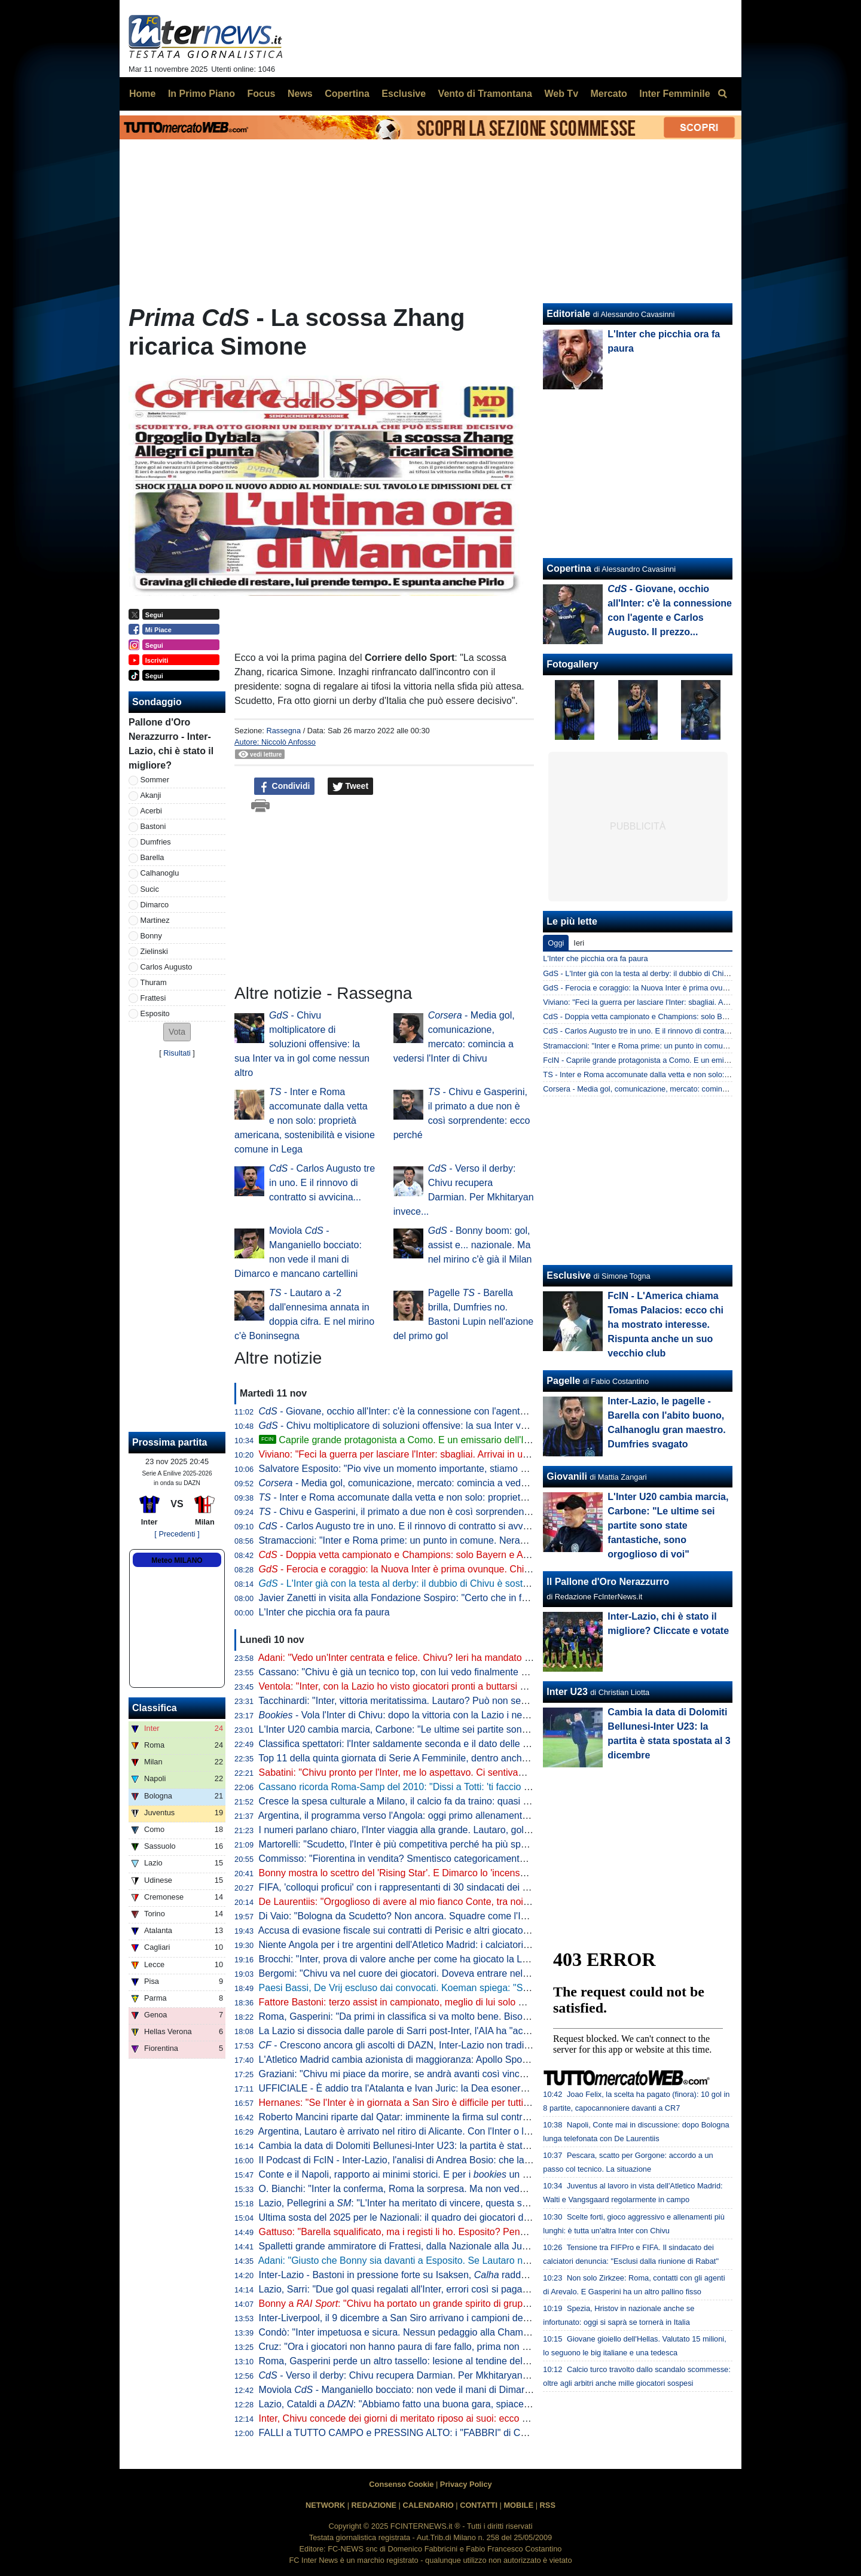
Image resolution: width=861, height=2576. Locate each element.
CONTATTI (478, 2505)
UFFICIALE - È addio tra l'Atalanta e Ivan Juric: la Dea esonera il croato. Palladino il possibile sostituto (475, 2088)
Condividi (284, 786)
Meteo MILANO (176, 1560)
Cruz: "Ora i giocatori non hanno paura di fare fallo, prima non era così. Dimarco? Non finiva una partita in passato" (502, 2347)
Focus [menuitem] (261, 94)
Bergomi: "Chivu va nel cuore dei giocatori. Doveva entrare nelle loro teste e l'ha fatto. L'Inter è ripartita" (478, 1973)
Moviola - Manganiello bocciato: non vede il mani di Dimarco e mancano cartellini (440, 2390)
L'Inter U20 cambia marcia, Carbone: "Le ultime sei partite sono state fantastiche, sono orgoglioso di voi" (480, 1729)
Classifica (154, 1708)
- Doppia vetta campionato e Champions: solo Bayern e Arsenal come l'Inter (430, 1555)
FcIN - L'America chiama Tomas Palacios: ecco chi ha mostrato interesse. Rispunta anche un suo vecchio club (665, 1324)
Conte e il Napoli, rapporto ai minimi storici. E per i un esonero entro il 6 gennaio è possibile (470, 2174)
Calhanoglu (160, 872)
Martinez (155, 920)
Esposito (155, 1013)
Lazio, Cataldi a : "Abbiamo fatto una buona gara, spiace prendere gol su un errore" (448, 2404)
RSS (547, 2505)
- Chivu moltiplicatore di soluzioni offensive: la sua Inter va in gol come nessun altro (302, 1044)
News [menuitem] (300, 94)
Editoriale (568, 314)
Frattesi (153, 997)
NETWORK (325, 2505)
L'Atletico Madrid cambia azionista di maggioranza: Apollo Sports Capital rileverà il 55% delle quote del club (486, 2059)
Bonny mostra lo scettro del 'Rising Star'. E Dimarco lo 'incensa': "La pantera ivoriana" (440, 1873)
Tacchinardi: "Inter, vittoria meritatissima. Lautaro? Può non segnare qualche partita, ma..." (449, 1701)
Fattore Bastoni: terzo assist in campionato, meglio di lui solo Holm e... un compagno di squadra (462, 2002)
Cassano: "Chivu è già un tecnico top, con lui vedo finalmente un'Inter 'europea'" (428, 1672)
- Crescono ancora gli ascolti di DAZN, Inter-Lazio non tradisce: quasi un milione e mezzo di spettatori (481, 2045)
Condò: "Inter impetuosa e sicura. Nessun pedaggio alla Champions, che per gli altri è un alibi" (458, 2332)
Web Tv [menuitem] (561, 94)
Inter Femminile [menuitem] (674, 94)
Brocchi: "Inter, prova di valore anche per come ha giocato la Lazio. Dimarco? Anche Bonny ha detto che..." (485, 1959)
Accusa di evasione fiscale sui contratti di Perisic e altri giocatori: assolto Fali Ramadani (443, 1930)
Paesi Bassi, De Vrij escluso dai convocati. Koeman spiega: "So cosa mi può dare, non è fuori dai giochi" (480, 1988)
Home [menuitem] (142, 94)
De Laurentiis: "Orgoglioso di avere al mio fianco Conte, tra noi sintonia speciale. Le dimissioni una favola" (483, 1902)
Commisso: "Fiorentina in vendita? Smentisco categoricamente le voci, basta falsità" (437, 1858)
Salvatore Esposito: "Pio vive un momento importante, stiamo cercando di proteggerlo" (442, 1469)
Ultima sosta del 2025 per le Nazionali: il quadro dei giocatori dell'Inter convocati (428, 2217)
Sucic (150, 889)
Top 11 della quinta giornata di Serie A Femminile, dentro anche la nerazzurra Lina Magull (447, 1758)
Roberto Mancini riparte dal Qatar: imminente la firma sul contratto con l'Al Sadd (428, 2117)
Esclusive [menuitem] (403, 94)
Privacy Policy (466, 2484)
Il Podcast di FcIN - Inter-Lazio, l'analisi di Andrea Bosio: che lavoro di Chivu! (421, 2160)
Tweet (350, 786)
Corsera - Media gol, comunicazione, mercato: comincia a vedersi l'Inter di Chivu (679, 1088)
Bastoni (153, 826)
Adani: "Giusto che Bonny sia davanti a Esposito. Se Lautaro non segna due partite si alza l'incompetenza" (483, 2260)
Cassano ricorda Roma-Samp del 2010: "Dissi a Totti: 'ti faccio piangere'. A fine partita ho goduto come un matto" (497, 1787)
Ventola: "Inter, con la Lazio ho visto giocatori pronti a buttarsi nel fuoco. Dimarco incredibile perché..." (474, 1686)
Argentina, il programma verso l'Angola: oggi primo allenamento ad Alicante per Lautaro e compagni (469, 1815)
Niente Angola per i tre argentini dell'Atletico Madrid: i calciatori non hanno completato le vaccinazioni (472, 1945)
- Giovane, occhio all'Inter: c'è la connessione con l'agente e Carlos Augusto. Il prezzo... (455, 1411)
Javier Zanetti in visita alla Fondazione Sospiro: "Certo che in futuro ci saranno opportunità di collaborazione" (489, 1598)
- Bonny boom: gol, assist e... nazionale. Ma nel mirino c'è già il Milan (480, 1244)
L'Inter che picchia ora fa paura (324, 1612)
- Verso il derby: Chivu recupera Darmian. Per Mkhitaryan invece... (410, 2375)
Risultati (177, 1052)
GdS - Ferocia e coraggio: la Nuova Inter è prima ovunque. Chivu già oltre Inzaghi (681, 987)
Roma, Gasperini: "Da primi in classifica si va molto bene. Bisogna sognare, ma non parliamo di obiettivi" (480, 2016)
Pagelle (563, 1381)
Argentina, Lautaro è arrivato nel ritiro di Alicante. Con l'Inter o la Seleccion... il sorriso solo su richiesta (474, 2131)
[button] (177, 1032)
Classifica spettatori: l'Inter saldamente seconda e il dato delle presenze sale (420, 1744)
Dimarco (155, 904)
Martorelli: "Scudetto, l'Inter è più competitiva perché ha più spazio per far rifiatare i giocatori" (455, 1844)
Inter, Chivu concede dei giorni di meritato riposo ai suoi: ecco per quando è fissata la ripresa (455, 2418)
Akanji (151, 795)
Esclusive (568, 1275)
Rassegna (283, 730)
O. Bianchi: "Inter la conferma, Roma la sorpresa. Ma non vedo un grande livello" (430, 2189)
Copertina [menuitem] (347, 94)
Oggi (556, 942)
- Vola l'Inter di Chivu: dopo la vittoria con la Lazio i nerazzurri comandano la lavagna (456, 1715)
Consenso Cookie (401, 2484)
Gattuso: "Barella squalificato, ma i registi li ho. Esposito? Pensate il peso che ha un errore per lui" (466, 2232)
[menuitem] (722, 94)
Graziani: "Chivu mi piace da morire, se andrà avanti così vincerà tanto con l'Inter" (431, 2074)
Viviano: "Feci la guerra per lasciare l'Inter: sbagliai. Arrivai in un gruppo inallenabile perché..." (457, 1454)
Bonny (151, 935)
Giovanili (566, 1476)
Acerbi (151, 810)
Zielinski (154, 951)
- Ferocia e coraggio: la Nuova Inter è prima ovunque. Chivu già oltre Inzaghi (431, 1569)
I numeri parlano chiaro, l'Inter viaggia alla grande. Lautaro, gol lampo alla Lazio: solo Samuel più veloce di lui (490, 1830)
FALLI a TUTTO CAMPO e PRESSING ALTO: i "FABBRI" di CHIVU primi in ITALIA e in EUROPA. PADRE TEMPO (500, 2433)
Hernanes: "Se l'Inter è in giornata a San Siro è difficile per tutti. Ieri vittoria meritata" (436, 2103)
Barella (152, 857)
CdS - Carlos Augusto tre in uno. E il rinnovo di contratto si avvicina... (660, 1030)
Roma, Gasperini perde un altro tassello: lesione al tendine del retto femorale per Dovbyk (447, 2361)
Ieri (578, 942)
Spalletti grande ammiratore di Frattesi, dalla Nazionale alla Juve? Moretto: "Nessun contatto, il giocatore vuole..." (499, 2246)
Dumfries (156, 841)
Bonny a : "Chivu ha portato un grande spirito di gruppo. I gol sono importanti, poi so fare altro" (479, 2303)
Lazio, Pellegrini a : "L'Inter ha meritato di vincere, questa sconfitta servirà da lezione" (446, 2203)
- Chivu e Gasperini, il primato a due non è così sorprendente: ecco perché (424, 1512)
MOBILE (518, 2505)
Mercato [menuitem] (608, 94)
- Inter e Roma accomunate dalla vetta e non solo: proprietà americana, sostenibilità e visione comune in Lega (304, 1120)
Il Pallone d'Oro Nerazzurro (607, 1582)
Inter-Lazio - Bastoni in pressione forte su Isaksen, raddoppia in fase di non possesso (453, 2275)
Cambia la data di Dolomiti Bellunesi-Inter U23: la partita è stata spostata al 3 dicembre (443, 2146)
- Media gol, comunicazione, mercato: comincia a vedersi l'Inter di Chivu (429, 1483)
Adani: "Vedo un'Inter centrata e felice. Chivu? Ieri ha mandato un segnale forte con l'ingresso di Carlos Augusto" (496, 1658)
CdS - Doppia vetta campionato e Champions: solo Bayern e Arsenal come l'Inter (680, 1016)
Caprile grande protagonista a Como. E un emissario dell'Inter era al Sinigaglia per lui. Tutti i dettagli (480, 1440)
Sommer (155, 779)
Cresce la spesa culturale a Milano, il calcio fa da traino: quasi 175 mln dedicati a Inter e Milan (457, 1801)
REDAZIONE (374, 2505)
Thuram (154, 982)
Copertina (568, 568)
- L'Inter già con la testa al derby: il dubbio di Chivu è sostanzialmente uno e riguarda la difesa (468, 1583)
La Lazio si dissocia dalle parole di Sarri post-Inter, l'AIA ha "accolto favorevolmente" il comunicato (466, 2031)
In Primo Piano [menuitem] (201, 94)
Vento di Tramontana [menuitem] (485, 94)
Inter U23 (566, 1692)
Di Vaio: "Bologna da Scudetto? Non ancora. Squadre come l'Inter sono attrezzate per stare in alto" (468, 1916)
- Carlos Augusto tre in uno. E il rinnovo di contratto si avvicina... (322, 1182)
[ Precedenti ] (176, 1533)
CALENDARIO (427, 2505)
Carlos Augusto (167, 966)
